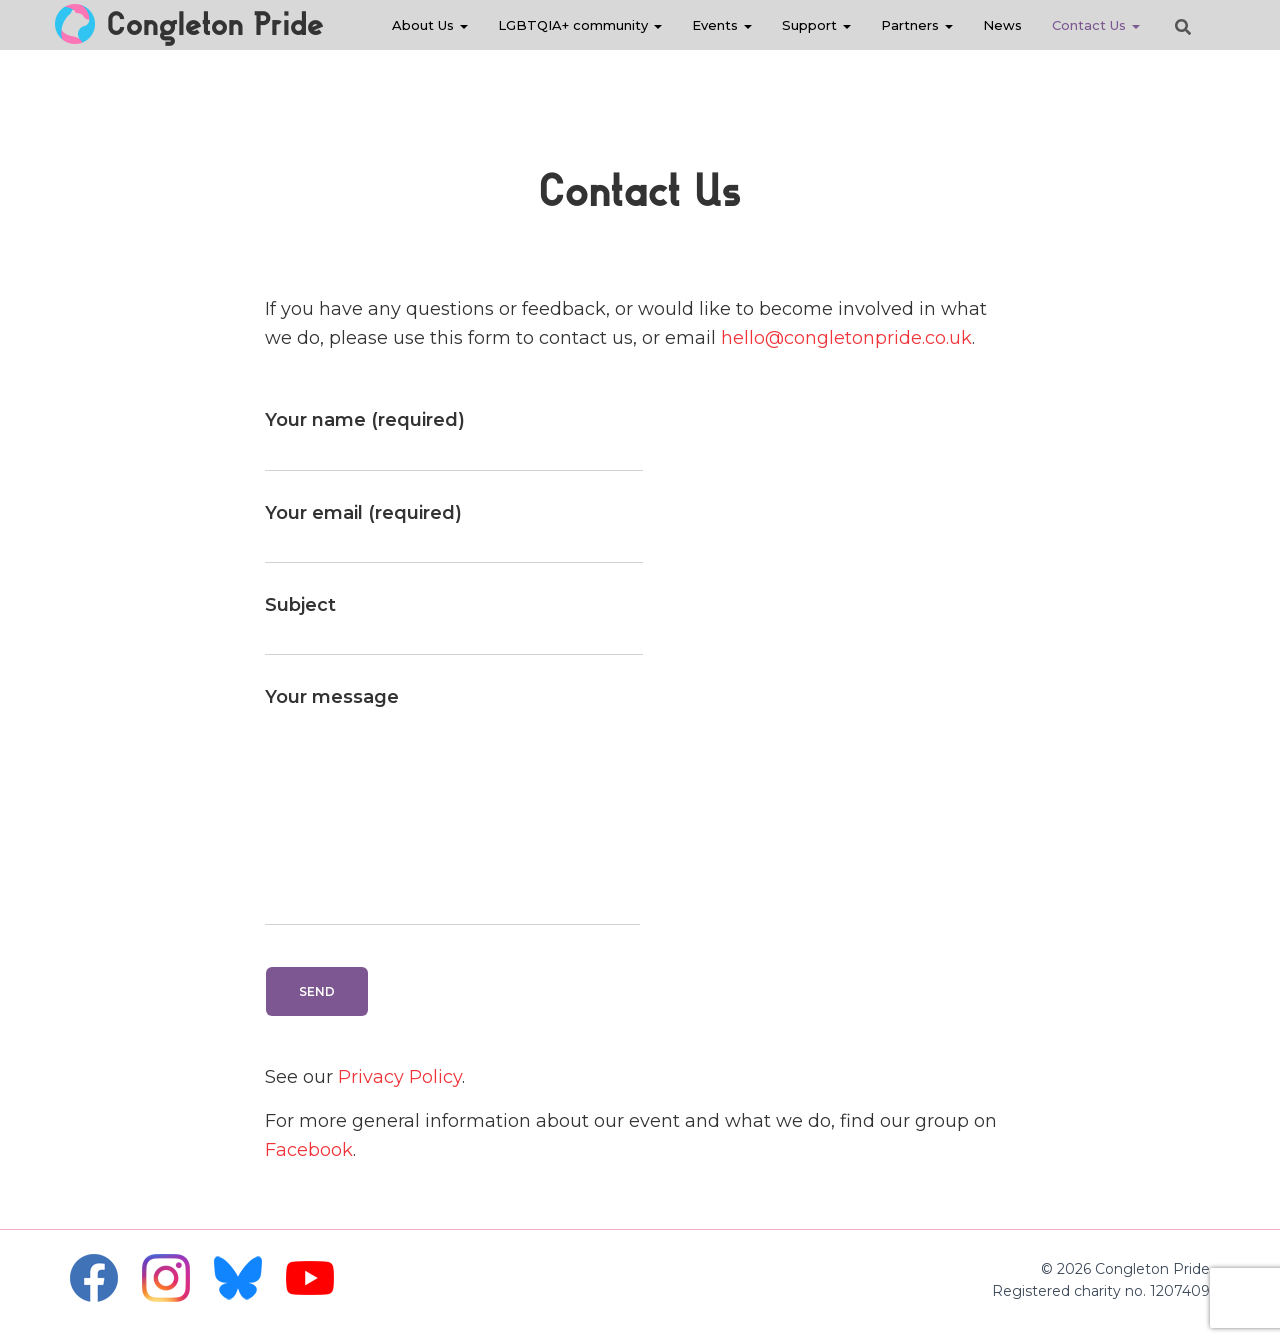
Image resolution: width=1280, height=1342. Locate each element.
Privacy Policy (400, 1077)
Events (722, 25)
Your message (452, 806)
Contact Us (1096, 25)
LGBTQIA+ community (580, 25)
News (1002, 25)
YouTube (310, 1278)
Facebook (309, 1150)
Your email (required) (454, 533)
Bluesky (238, 1278)
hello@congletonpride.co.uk (846, 338)
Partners (917, 25)
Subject (454, 625)
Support (816, 25)
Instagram (166, 1278)
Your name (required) (454, 440)
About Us (430, 25)
